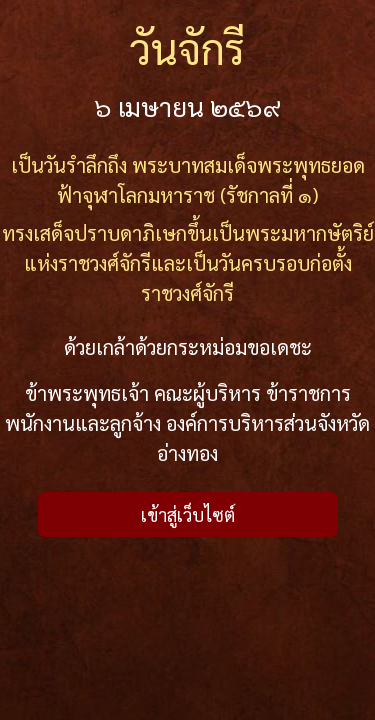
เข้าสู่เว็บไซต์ (188, 514)
